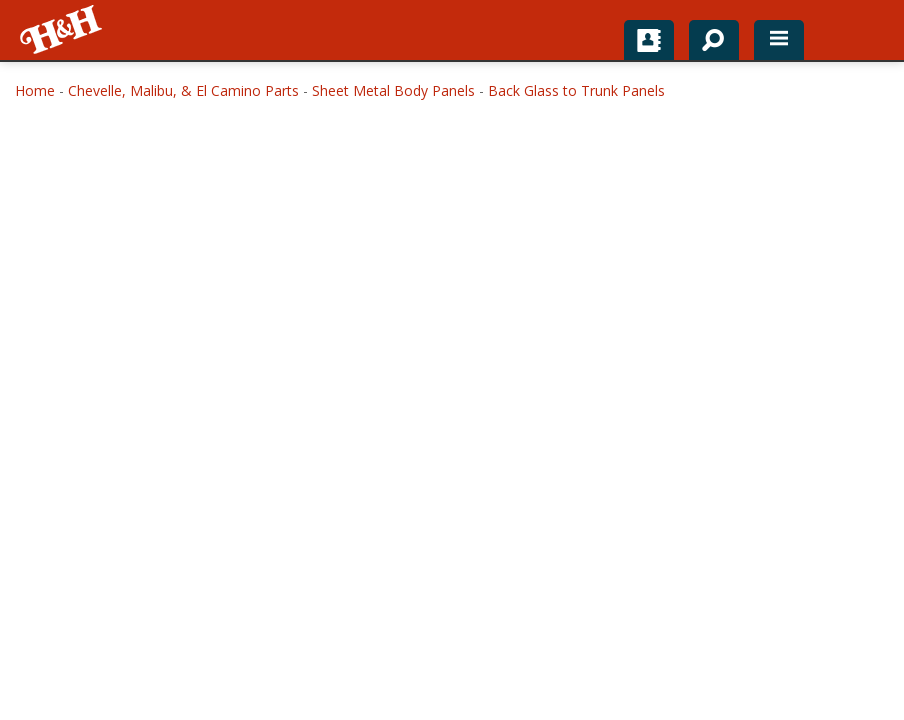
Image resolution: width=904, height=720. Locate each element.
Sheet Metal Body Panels (393, 90)
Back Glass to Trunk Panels (576, 90)
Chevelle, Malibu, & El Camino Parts (183, 90)
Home (35, 90)
